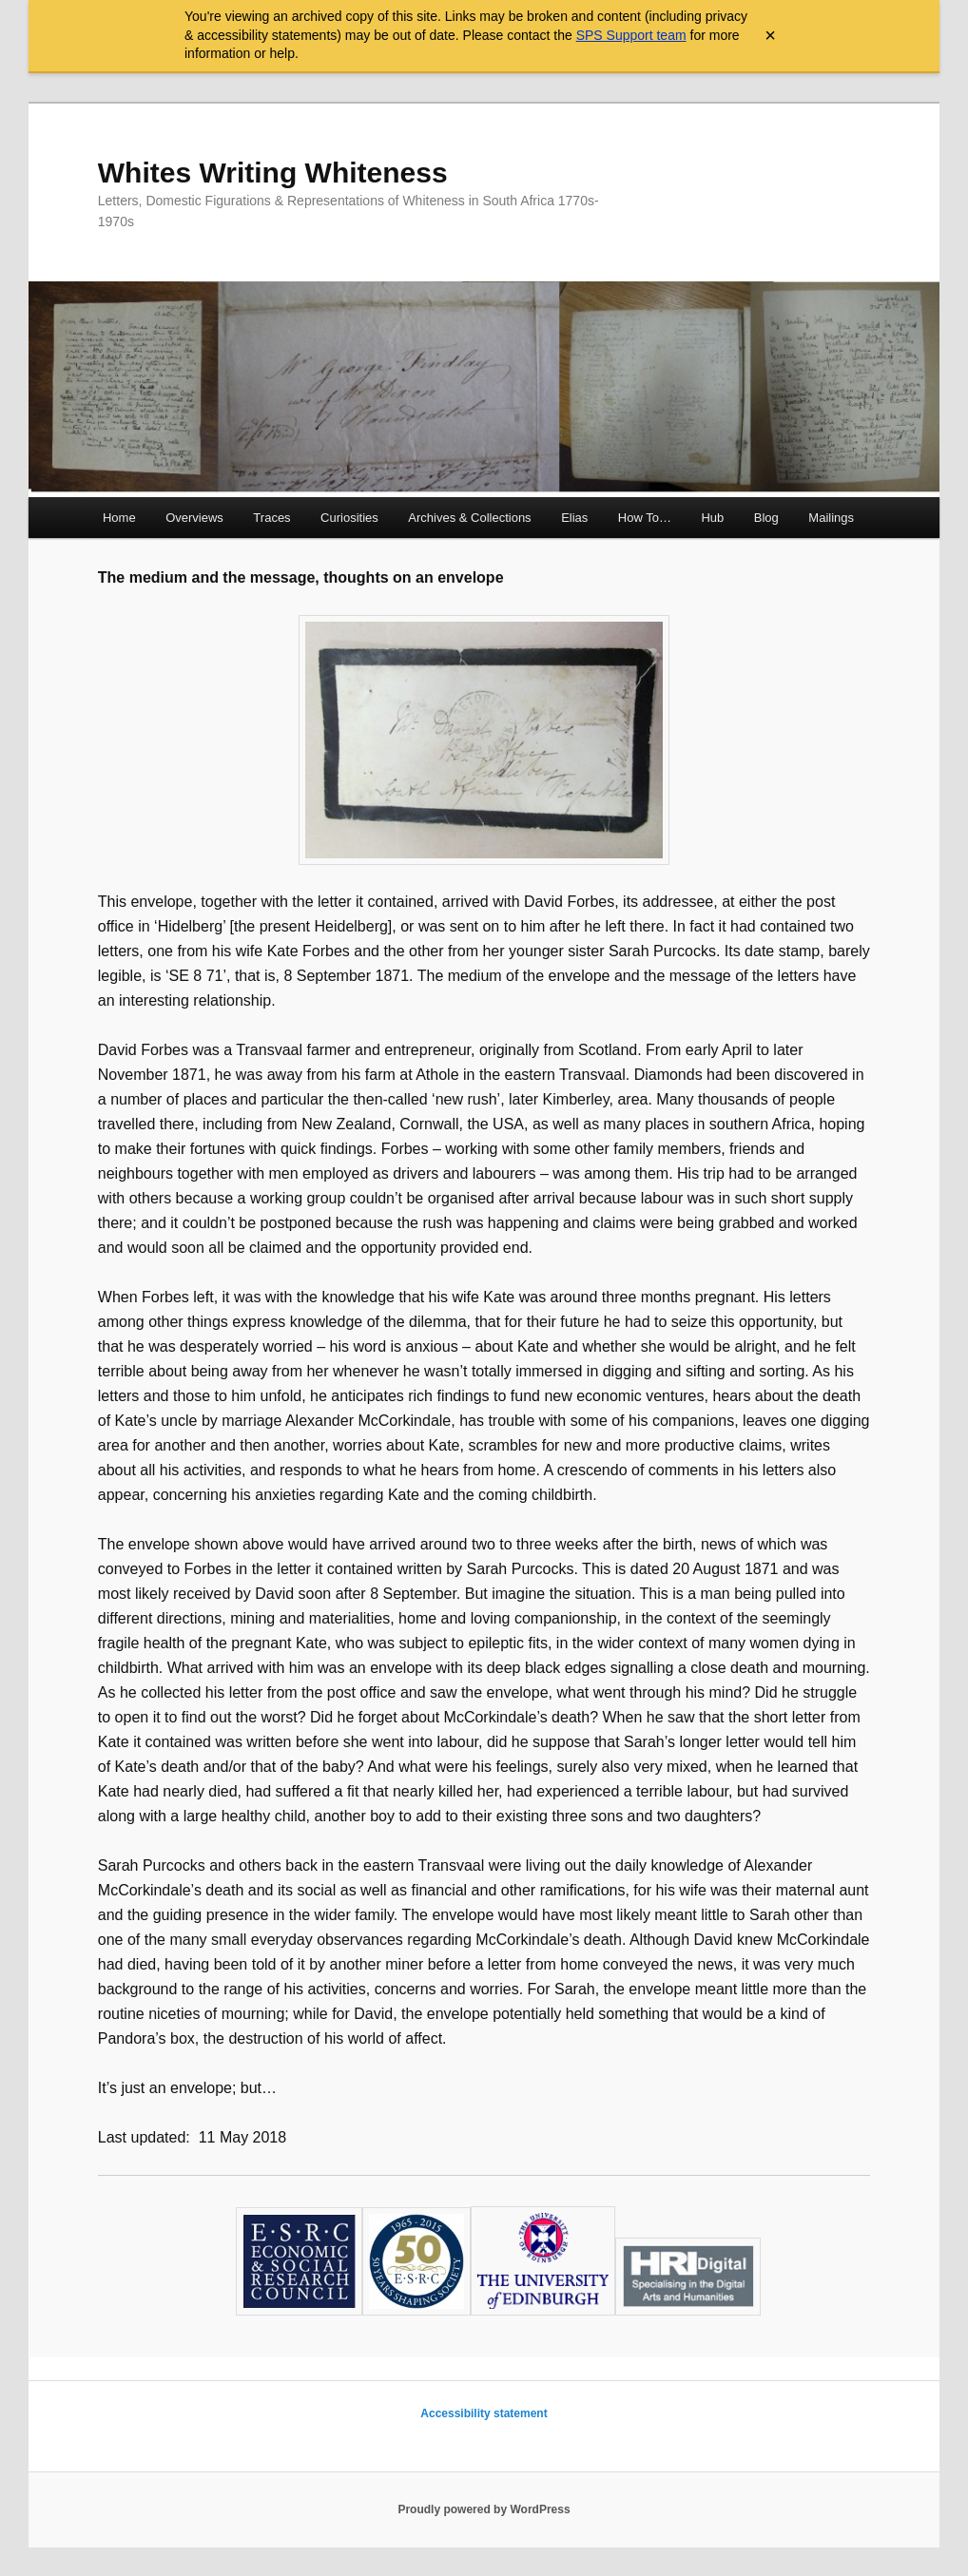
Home (119, 517)
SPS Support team (631, 35)
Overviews (194, 517)
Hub (712, 517)
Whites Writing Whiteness (273, 172)
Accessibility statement (483, 2413)
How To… (644, 517)
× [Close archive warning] (770, 35)
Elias (574, 517)
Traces (271, 517)
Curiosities (349, 517)
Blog (766, 517)
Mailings (831, 517)
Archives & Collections (469, 517)
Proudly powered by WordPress (483, 2509)
